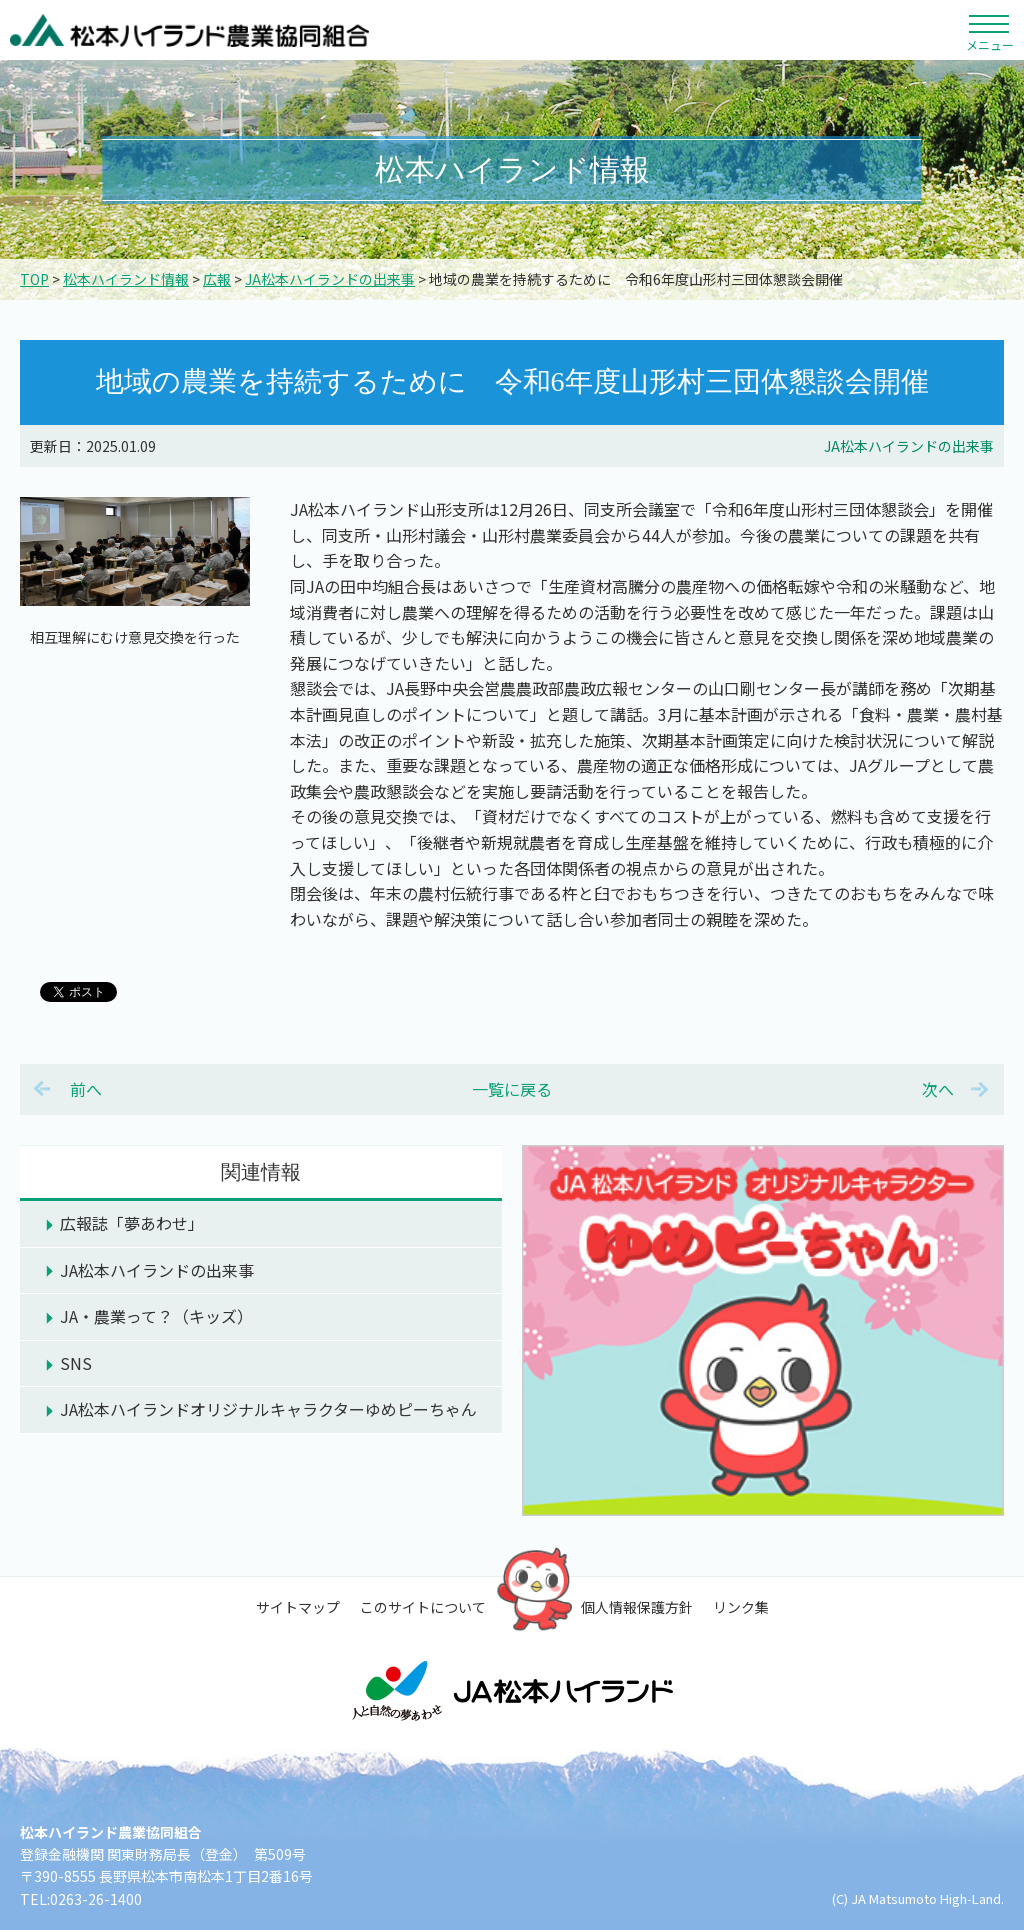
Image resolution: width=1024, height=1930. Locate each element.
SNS (76, 1363)
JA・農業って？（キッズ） (156, 1316)
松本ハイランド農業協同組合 (190, 30)
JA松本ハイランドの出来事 (330, 279)
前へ (86, 1089)
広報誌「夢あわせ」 (132, 1223)
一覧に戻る (512, 1089)
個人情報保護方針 (637, 1607)
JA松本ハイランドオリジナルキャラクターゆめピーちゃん (268, 1409)
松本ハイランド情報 (126, 279)
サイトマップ (298, 1607)
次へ (938, 1089)
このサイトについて (423, 1607)
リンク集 (741, 1607)
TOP (34, 279)
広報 (217, 279)
